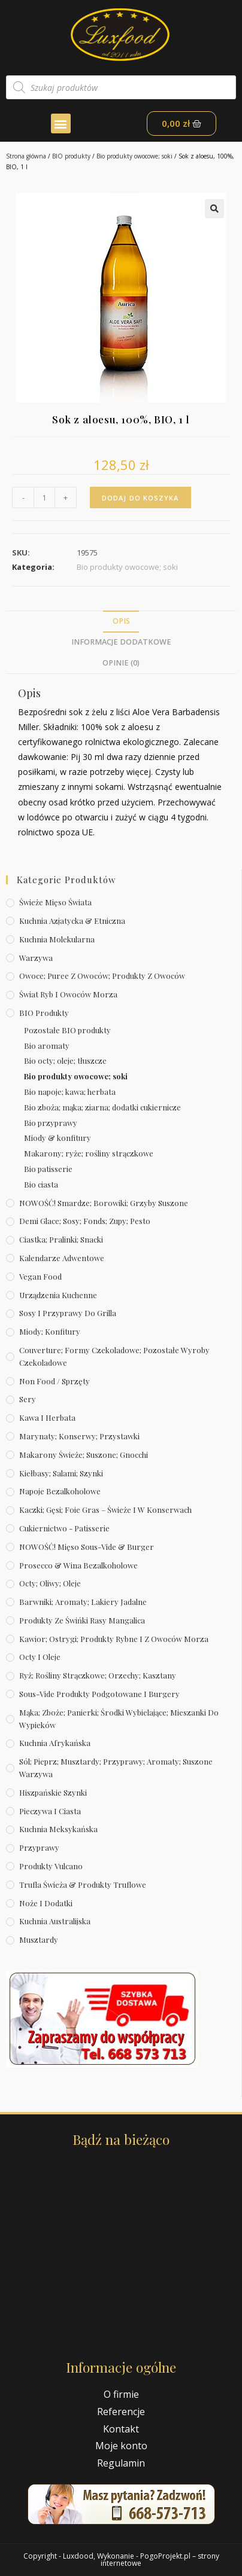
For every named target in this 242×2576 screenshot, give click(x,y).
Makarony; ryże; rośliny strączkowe (88, 1153)
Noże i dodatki (45, 1903)
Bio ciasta (41, 1184)
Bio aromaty (46, 1045)
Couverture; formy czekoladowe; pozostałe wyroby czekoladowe (114, 1356)
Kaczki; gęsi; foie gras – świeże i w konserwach (105, 1509)
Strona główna (26, 156)
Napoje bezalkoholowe (60, 1491)
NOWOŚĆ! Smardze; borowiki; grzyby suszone (103, 1203)
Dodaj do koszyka (140, 497)
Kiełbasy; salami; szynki (61, 1473)
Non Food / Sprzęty (54, 1381)
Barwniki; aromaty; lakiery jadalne (83, 1602)
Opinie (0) (121, 663)
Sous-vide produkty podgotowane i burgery (99, 1694)
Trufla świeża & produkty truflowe (82, 1884)
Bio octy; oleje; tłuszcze (65, 1060)
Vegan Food (40, 1276)
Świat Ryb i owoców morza (68, 994)
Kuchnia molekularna (57, 939)
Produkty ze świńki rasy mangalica (82, 1620)
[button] (61, 123)
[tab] (121, 621)
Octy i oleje (39, 1657)
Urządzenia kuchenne (58, 1295)
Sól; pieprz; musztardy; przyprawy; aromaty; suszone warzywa (116, 1767)
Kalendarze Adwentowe (61, 1258)
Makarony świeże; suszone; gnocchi (83, 1454)
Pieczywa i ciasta (50, 1811)
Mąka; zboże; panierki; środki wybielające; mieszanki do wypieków (119, 1718)
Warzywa (36, 958)
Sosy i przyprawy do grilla (67, 1313)
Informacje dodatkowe (121, 642)
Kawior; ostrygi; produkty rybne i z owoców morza (113, 1639)
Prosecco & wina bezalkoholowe (78, 1565)
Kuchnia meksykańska (58, 1829)
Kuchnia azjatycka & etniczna (72, 920)
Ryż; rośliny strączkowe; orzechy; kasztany (97, 1675)
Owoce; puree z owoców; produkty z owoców (102, 975)
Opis (121, 621)
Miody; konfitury (49, 1331)
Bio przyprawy (50, 1123)
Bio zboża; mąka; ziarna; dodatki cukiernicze (102, 1107)
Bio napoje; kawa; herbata (70, 1091)
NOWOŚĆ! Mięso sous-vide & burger (86, 1547)
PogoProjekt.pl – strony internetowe (160, 2559)
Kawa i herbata (47, 1417)
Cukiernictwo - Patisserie (64, 1528)
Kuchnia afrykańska (54, 1743)
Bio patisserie (48, 1169)
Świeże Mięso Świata (55, 902)
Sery (27, 1399)
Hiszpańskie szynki (53, 1792)
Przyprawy (39, 1847)
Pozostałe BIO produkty (67, 1030)
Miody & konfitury (57, 1138)
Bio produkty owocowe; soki (134, 156)
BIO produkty (71, 156)
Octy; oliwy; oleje (50, 1583)
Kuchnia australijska (54, 1921)
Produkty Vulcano (51, 1866)
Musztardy (38, 1939)
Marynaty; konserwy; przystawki (79, 1436)
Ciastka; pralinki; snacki (61, 1239)
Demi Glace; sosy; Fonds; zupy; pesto (84, 1221)
